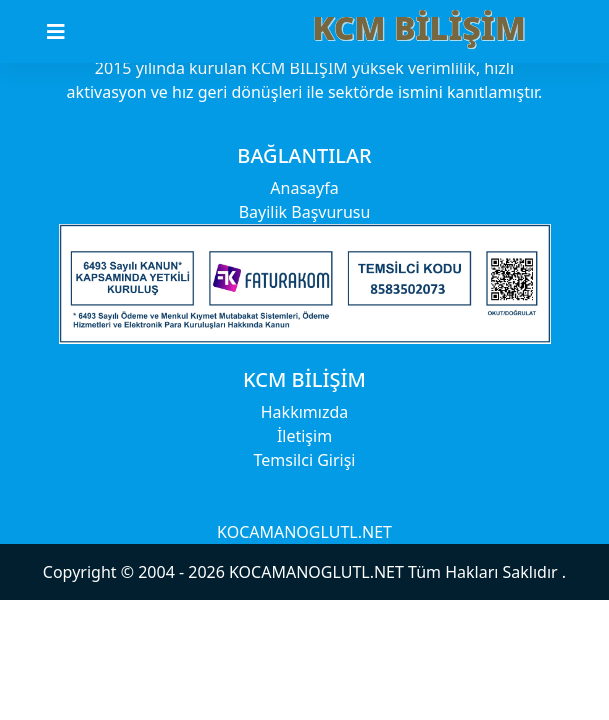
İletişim (304, 436)
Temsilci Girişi (305, 460)
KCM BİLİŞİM (419, 27)
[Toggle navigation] (68, 32)
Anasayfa (304, 188)
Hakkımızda (304, 412)
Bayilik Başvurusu (305, 212)
